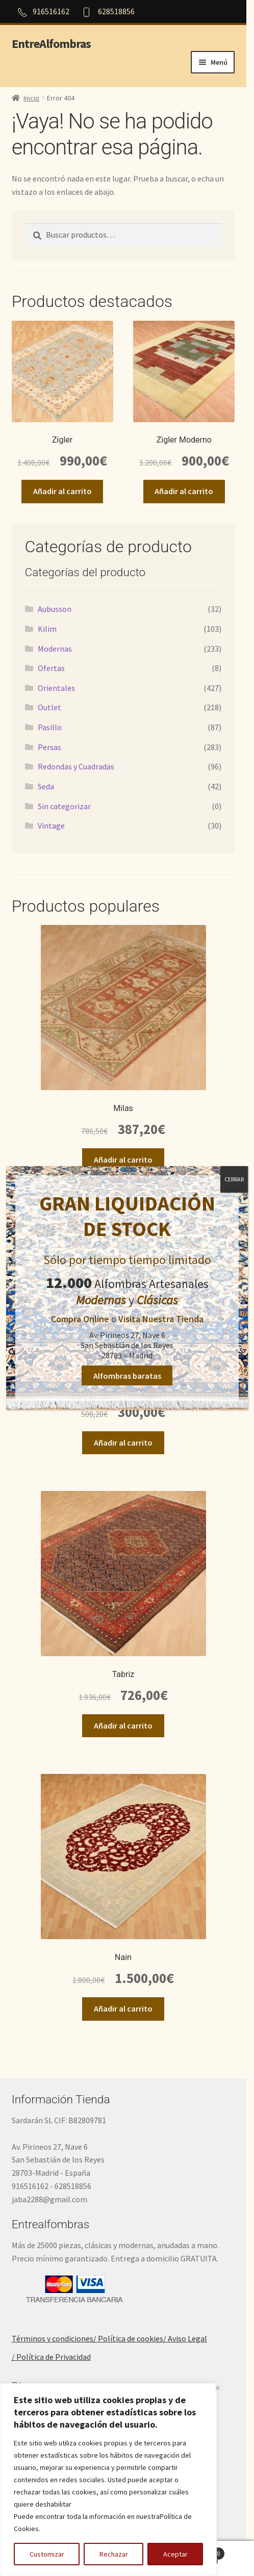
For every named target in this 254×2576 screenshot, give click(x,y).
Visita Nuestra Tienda (161, 1319)
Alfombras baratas (127, 1375)
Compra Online (80, 1319)
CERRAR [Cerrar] (234, 1179)
